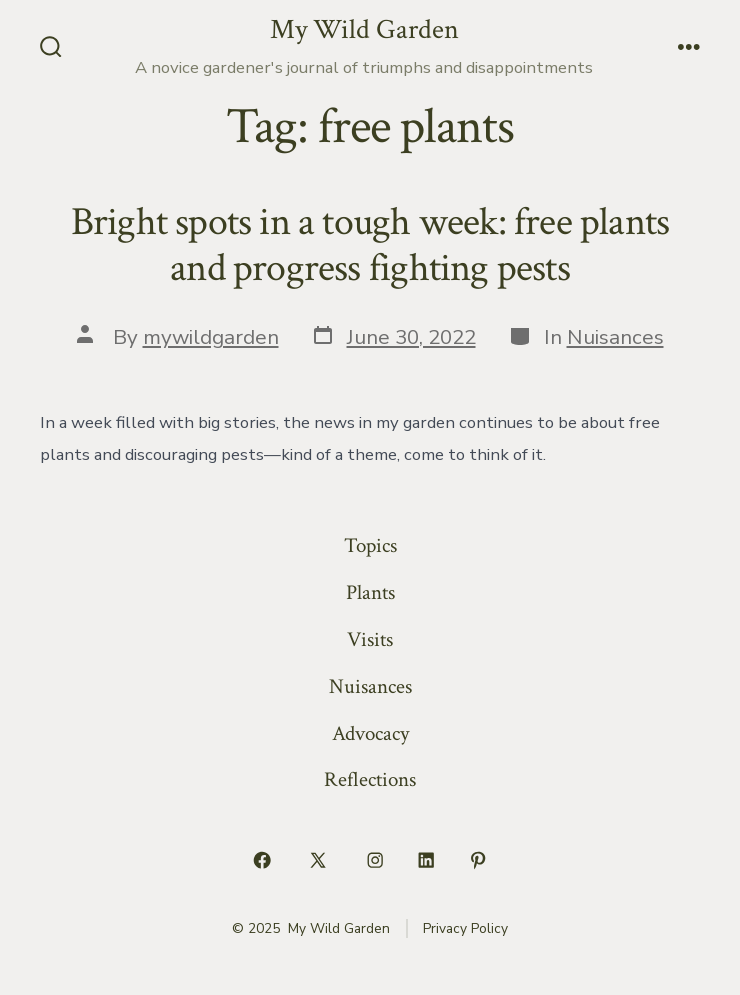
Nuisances (615, 337)
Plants (370, 592)
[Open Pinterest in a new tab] (478, 860)
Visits (370, 639)
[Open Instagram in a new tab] (375, 860)
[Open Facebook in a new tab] (262, 860)
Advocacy (370, 733)
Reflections (370, 779)
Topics (370, 545)
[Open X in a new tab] (318, 860)
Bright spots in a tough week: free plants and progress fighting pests (370, 245)
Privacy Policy (465, 928)
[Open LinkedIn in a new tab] (427, 860)
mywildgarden (211, 337)
